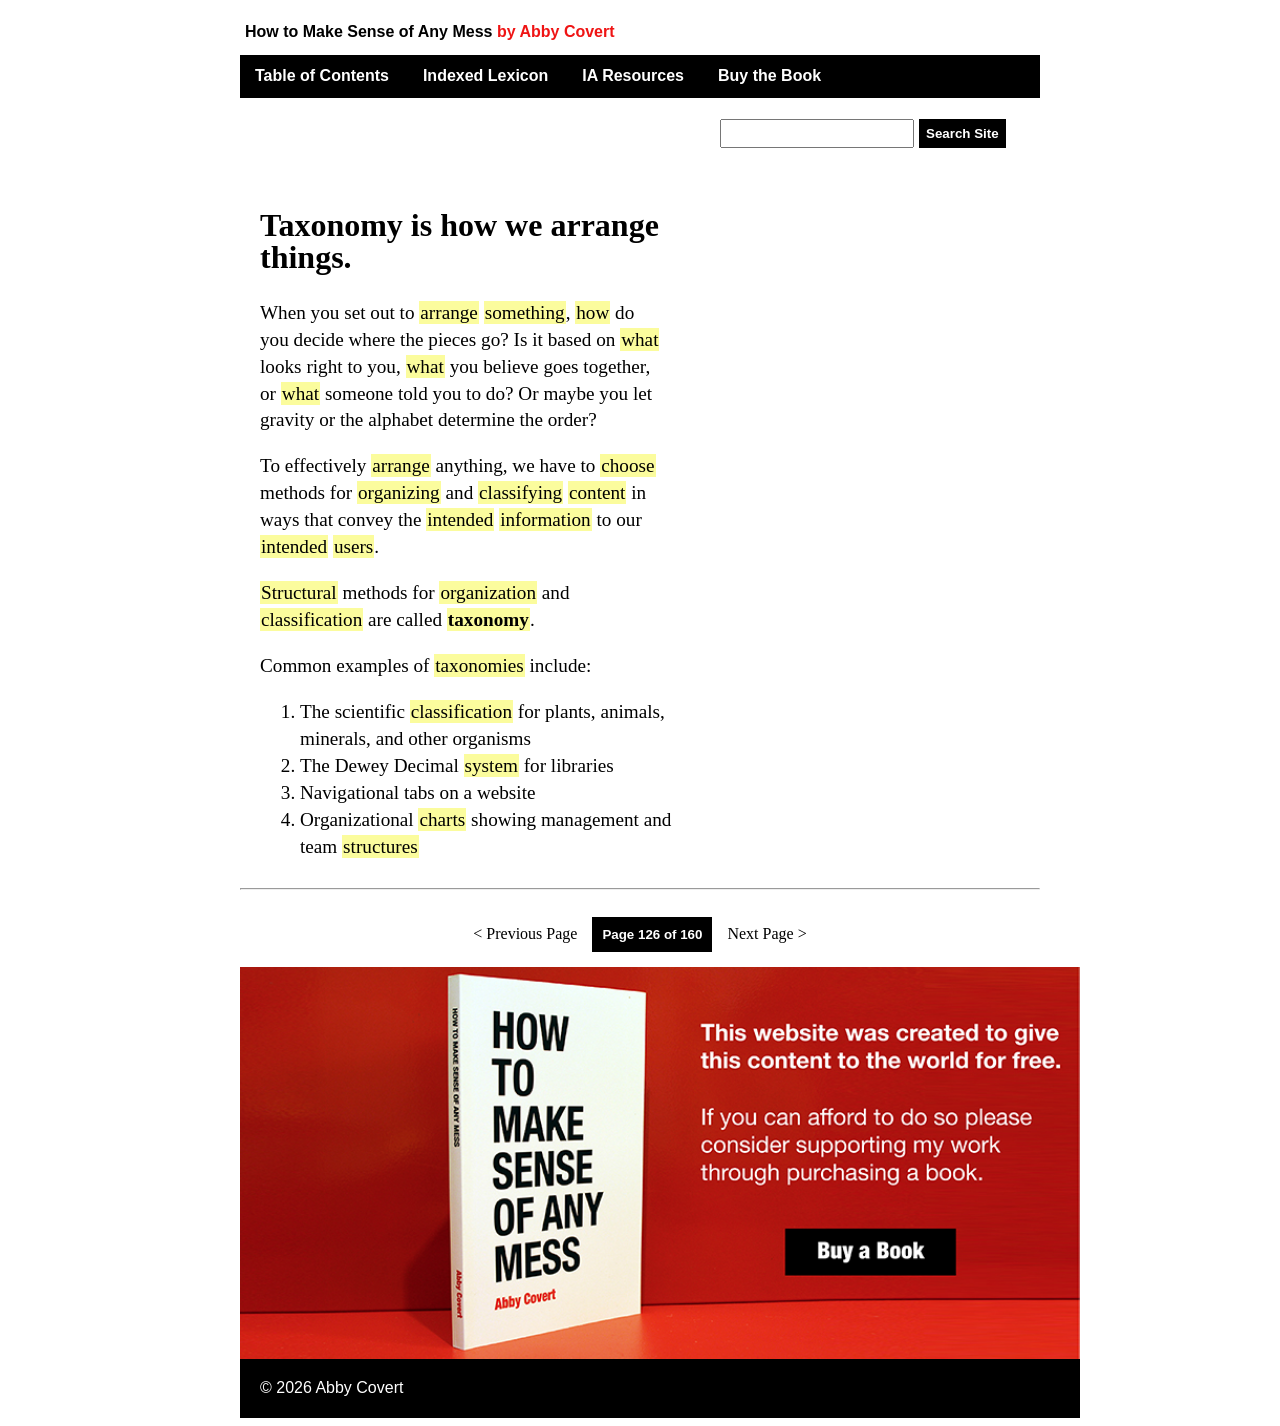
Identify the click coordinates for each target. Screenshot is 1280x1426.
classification (311, 619)
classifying (520, 492)
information (545, 519)
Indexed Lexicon (485, 75)
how (592, 312)
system (491, 765)
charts (442, 819)
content (597, 492)
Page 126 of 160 (652, 934)
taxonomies (479, 665)
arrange (449, 312)
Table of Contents (322, 75)
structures (380, 846)
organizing (399, 492)
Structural (299, 592)
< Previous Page (525, 933)
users (353, 546)
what (639, 339)
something (525, 312)
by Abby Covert (556, 31)
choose (627, 465)
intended (460, 519)
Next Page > (766, 933)
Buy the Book (769, 75)
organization (488, 592)
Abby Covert (359, 1387)
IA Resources (633, 75)
